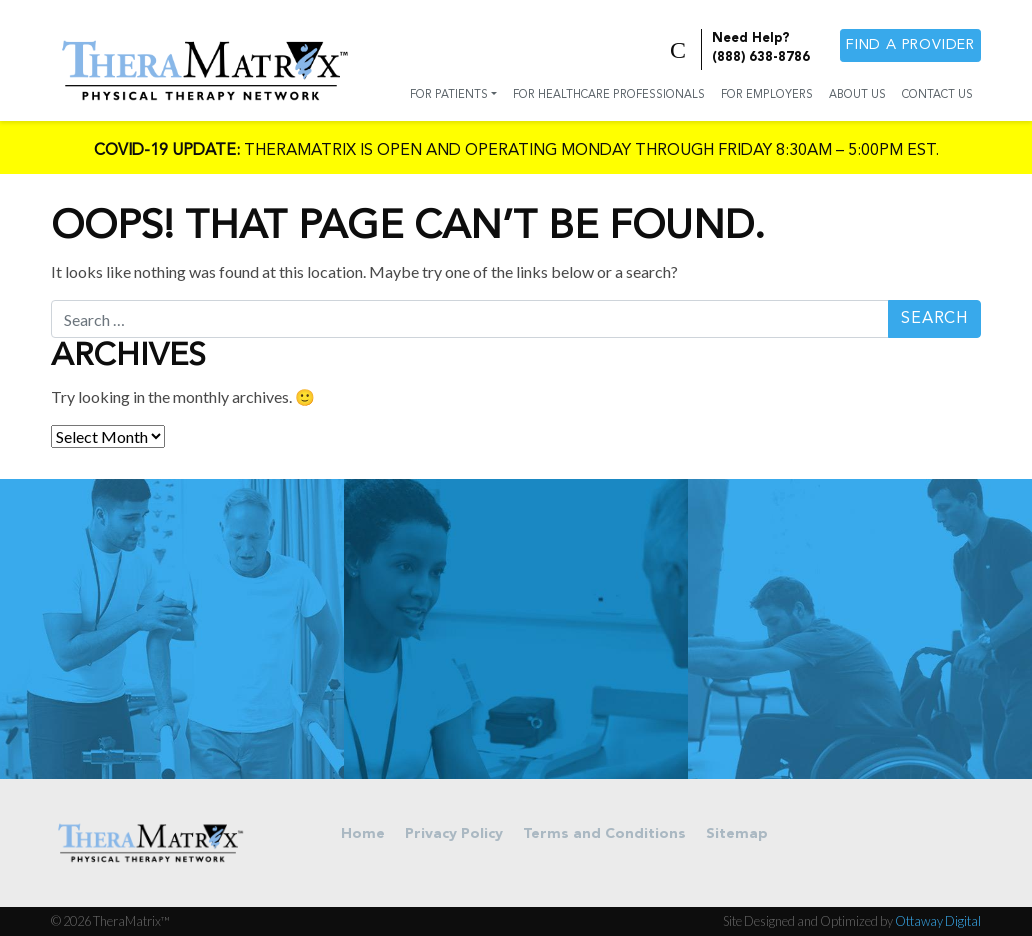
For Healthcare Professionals (609, 95)
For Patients (449, 95)
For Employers (767, 95)
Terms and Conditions (604, 834)
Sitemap (737, 834)
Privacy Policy (454, 834)
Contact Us (937, 95)
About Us (857, 95)
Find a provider (910, 45)
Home (363, 834)
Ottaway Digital (938, 921)
